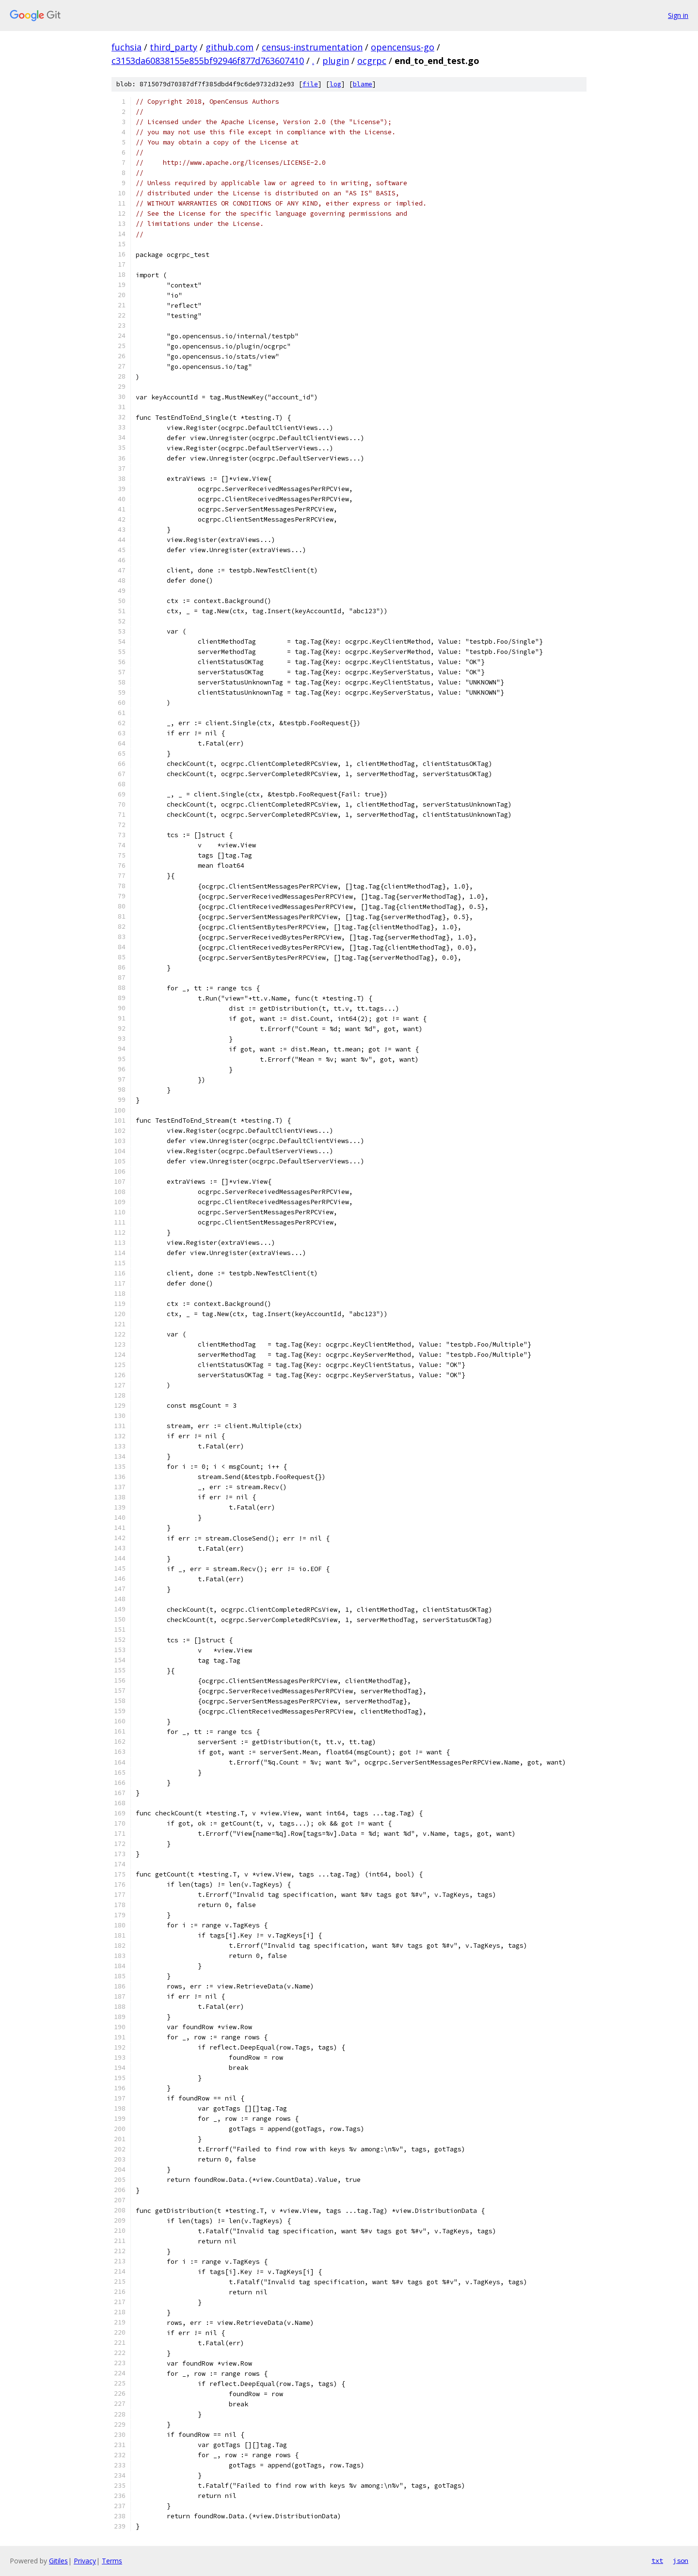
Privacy (85, 2560)
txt (657, 2560)
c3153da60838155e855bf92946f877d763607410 (207, 60)
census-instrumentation (312, 47)
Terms (112, 2560)
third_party (173, 47)
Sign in (678, 15)
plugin (335, 60)
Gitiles (58, 2560)
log (335, 84)
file (310, 84)
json (680, 2560)
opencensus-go (402, 47)
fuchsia (126, 47)
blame (362, 84)
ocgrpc (371, 60)
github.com (230, 47)
